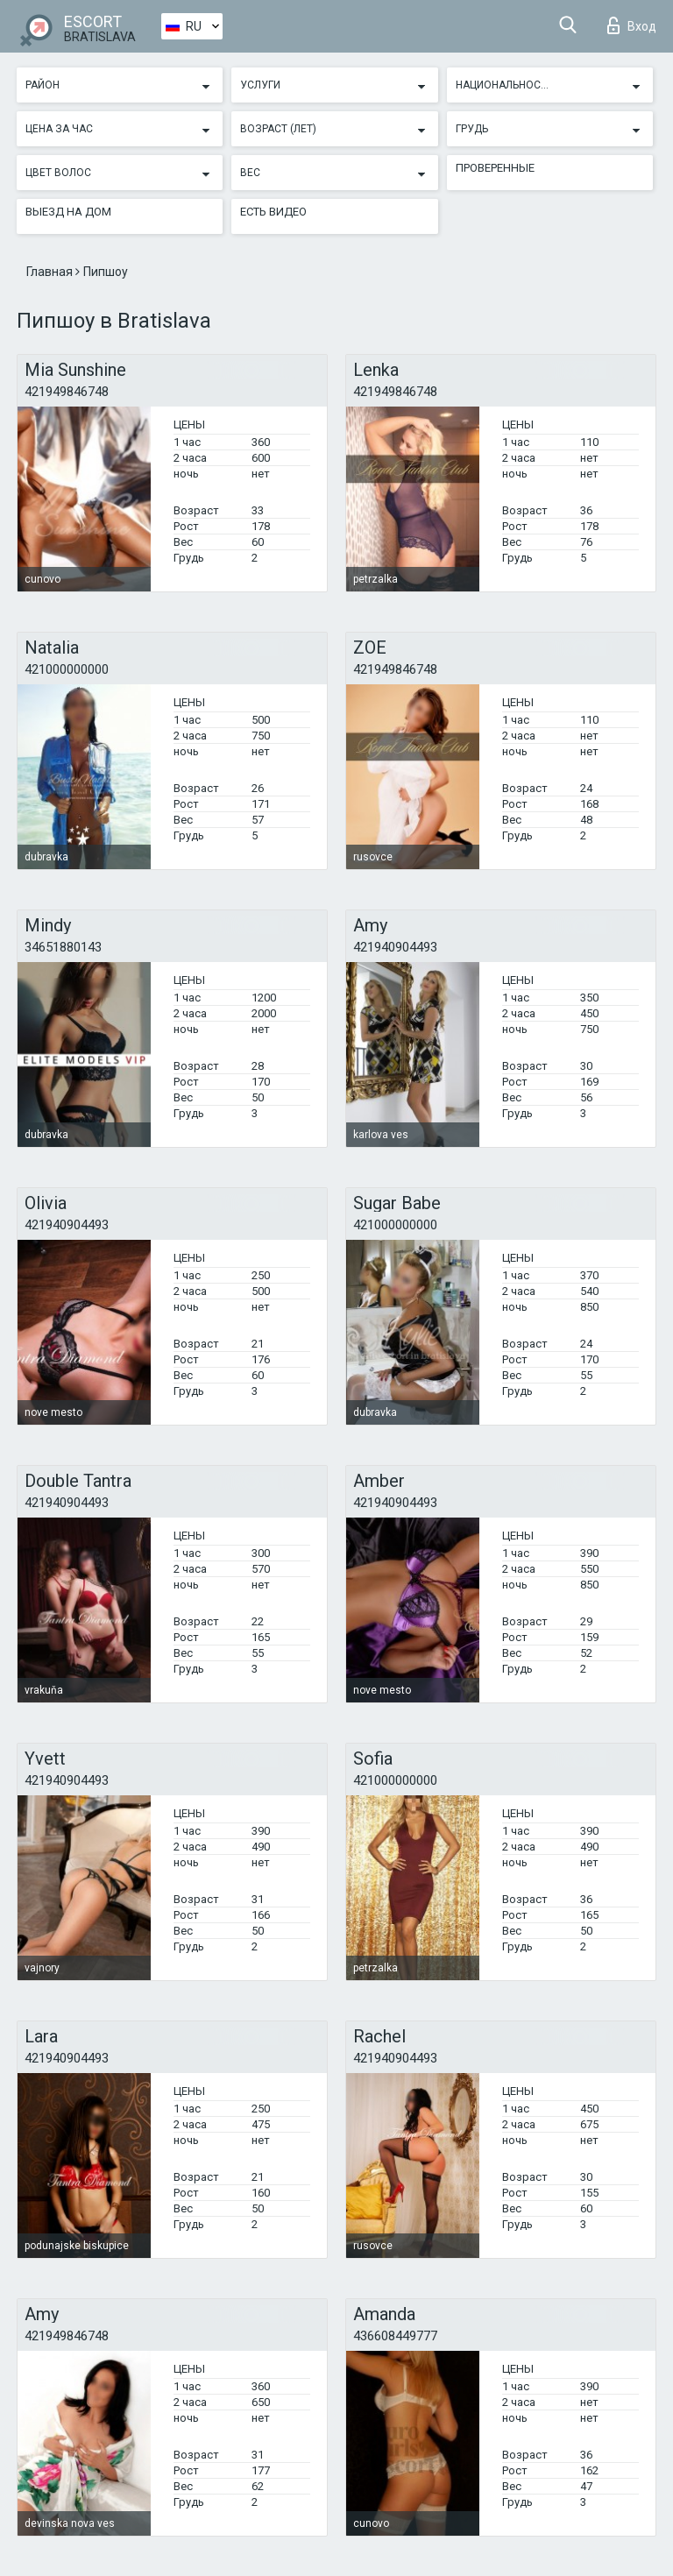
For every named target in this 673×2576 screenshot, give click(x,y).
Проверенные (495, 167)
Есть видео (273, 211)
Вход (631, 25)
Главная (50, 272)
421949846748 (67, 392)
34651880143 (63, 947)
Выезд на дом (68, 211)
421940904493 (395, 947)
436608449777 (395, 2336)
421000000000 (67, 669)
